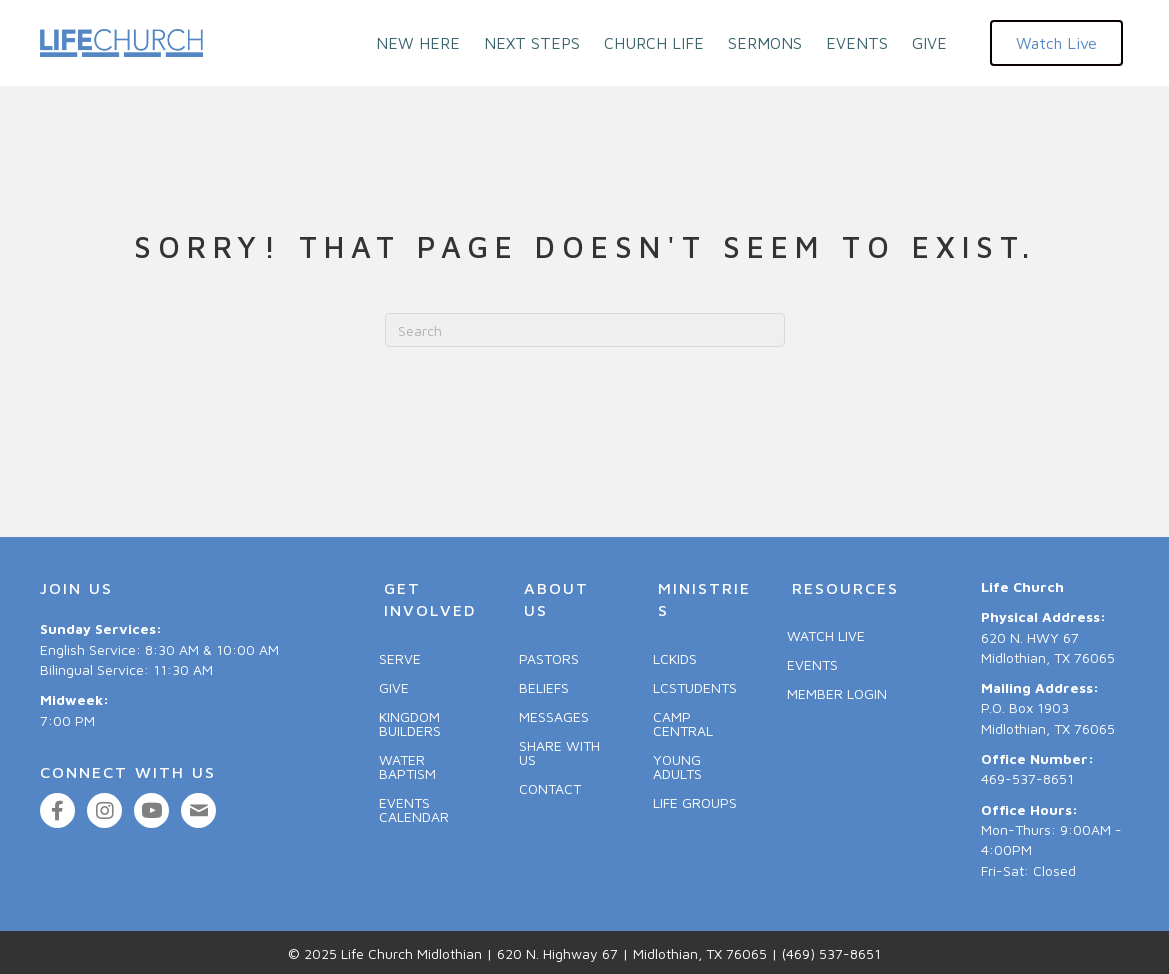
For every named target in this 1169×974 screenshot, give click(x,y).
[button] (1056, 43)
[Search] (585, 330)
